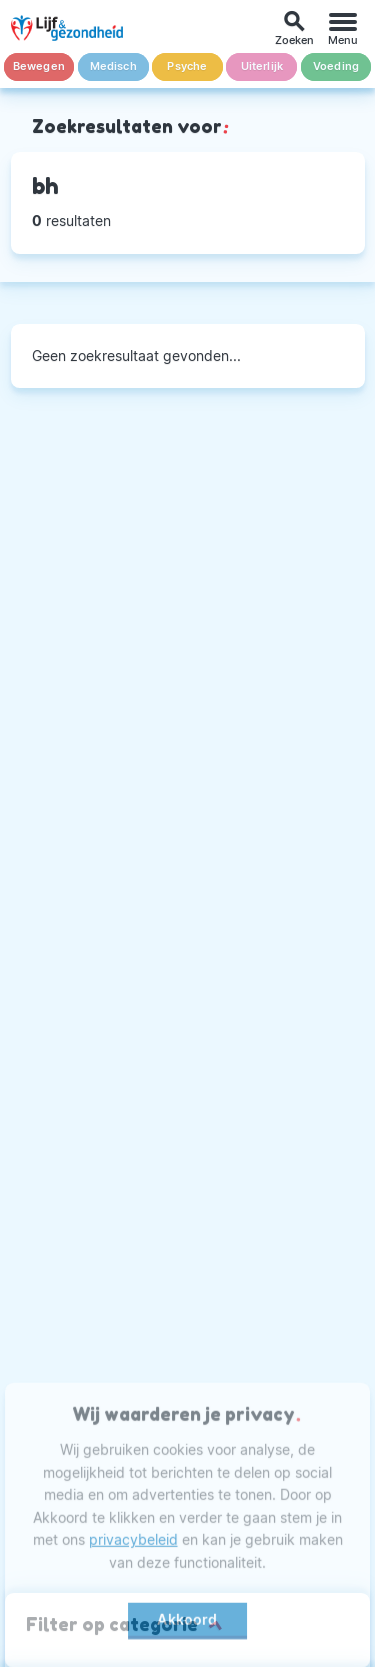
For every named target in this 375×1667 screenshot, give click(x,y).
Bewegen (39, 66)
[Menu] (343, 28)
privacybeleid (133, 1544)
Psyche (187, 66)
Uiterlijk (262, 66)
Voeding (336, 66)
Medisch (113, 66)
